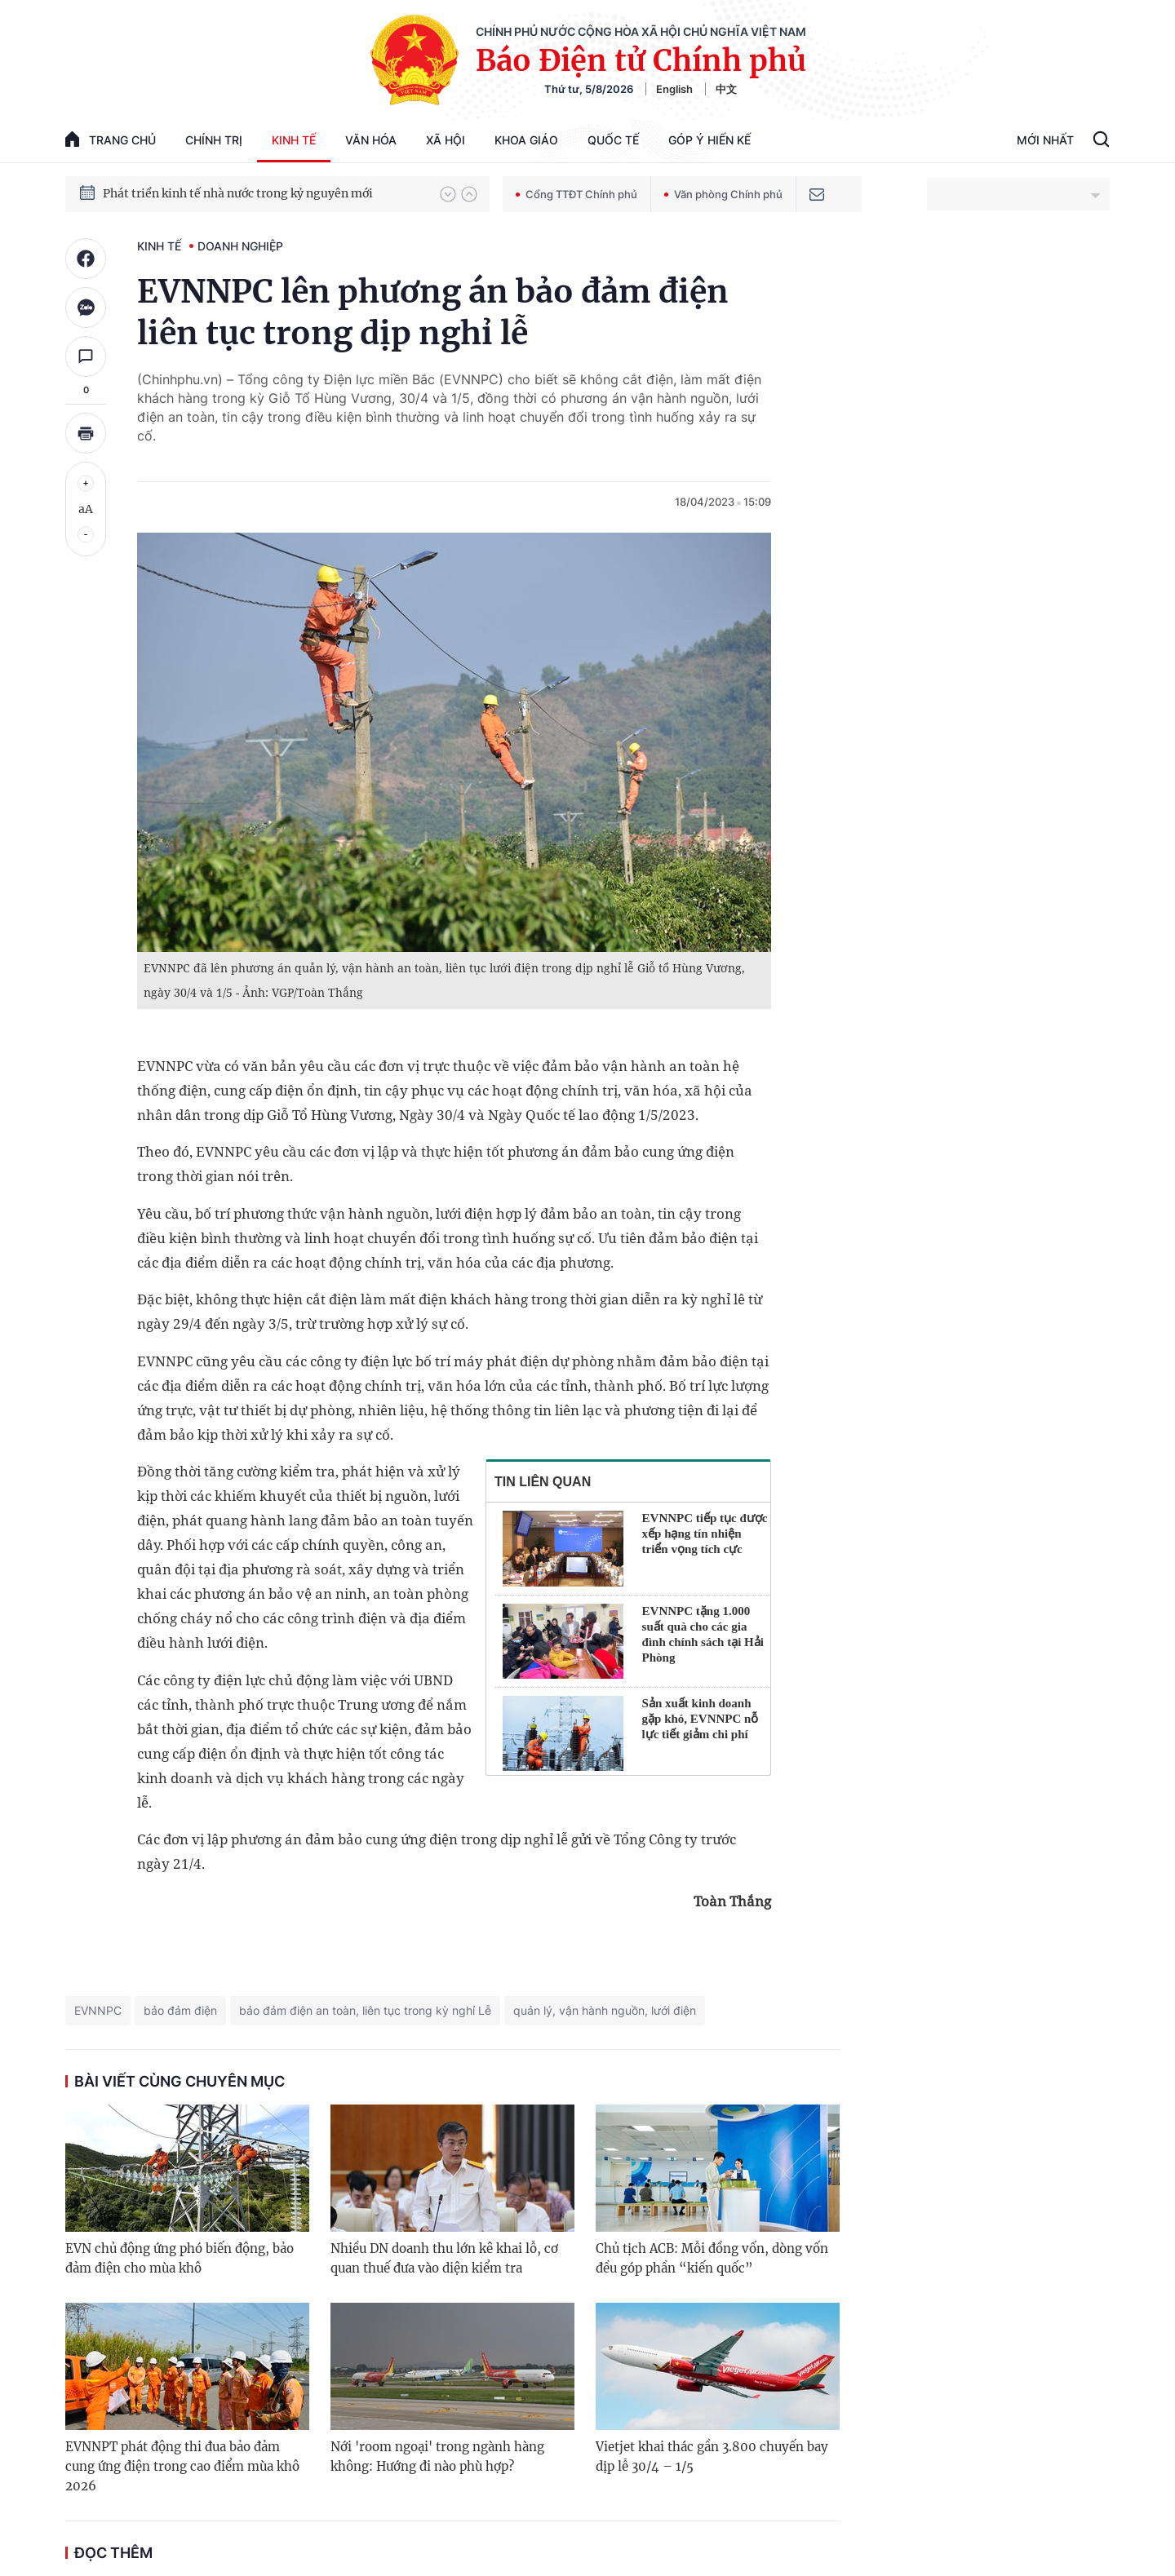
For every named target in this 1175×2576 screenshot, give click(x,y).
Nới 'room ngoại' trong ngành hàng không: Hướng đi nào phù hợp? (437, 2456)
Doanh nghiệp (240, 246)
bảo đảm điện (180, 2010)
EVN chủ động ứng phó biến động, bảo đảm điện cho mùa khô (179, 2258)
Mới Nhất (1045, 140)
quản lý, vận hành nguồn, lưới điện (604, 2010)
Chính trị (213, 140)
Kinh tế (294, 140)
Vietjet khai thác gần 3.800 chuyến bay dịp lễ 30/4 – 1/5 (712, 2456)
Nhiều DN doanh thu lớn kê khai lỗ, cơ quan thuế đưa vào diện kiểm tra (444, 2258)
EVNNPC (98, 2010)
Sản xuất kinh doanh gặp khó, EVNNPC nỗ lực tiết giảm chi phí (700, 1719)
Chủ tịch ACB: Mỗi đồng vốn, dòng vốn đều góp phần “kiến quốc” (712, 2258)
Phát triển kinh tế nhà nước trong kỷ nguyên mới (238, 193)
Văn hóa (371, 140)
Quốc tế (613, 140)
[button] (448, 194)
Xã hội (445, 140)
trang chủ (110, 139)
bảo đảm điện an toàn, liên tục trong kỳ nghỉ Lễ (365, 2010)
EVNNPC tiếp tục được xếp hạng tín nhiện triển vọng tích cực (705, 1534)
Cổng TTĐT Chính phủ (576, 194)
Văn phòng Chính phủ (723, 194)
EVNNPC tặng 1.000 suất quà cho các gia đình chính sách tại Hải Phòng (703, 1634)
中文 (726, 88)
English (674, 88)
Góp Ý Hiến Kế (709, 140)
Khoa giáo (526, 140)
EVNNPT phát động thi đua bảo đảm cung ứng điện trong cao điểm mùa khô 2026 (182, 2466)
